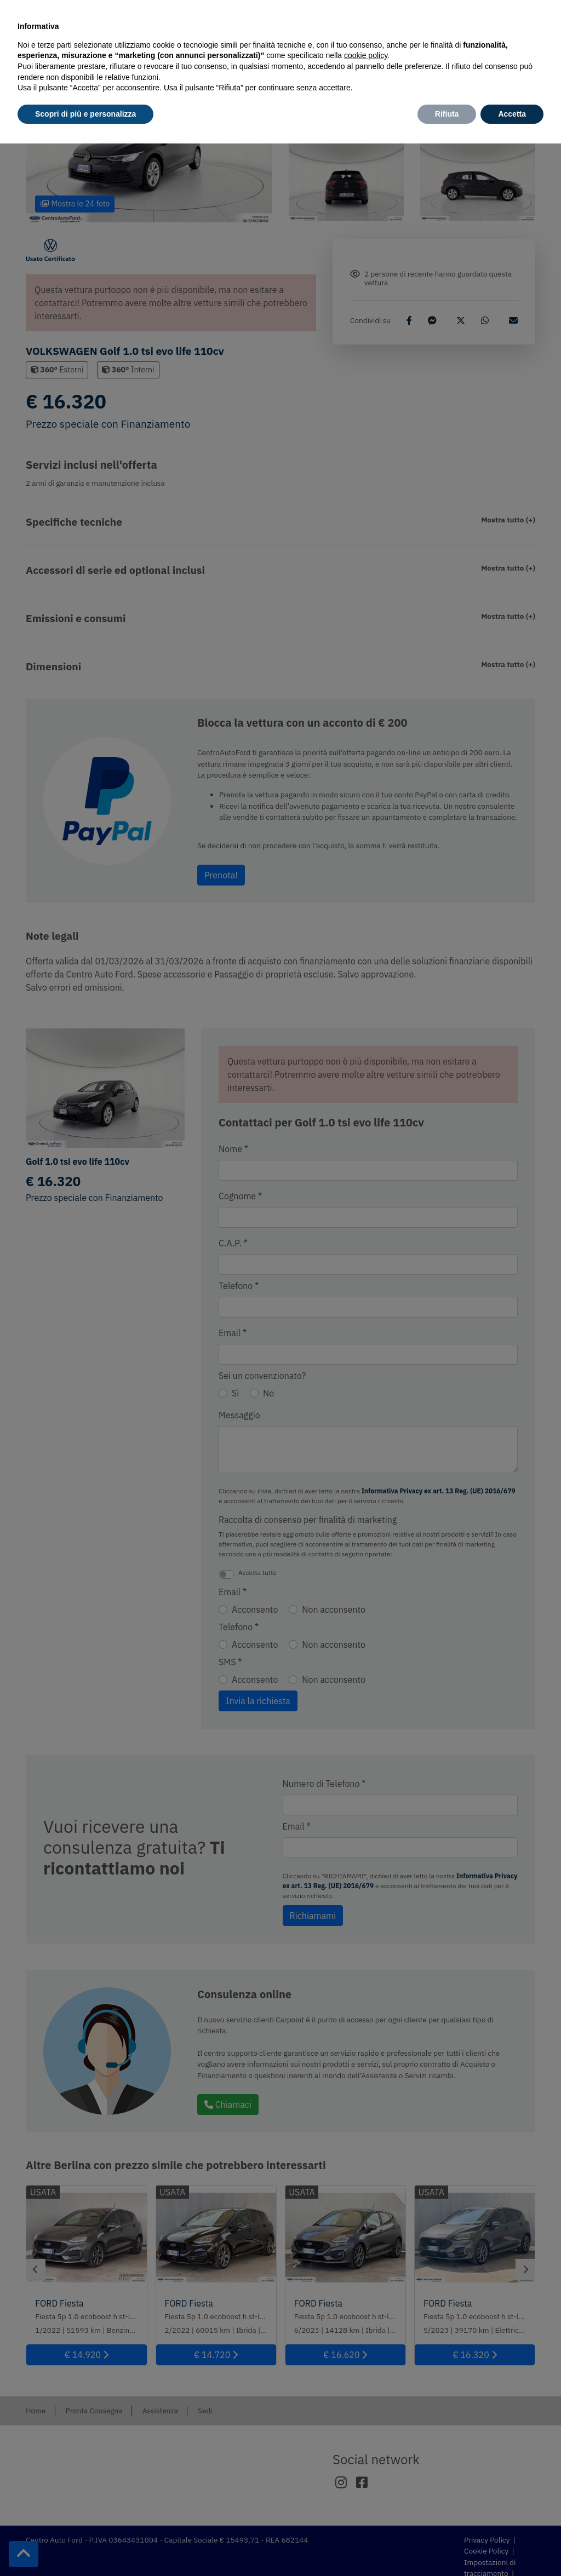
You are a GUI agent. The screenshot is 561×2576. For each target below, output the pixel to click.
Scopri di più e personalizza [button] (85, 114)
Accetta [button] (512, 114)
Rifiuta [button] (447, 114)
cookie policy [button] (365, 55)
